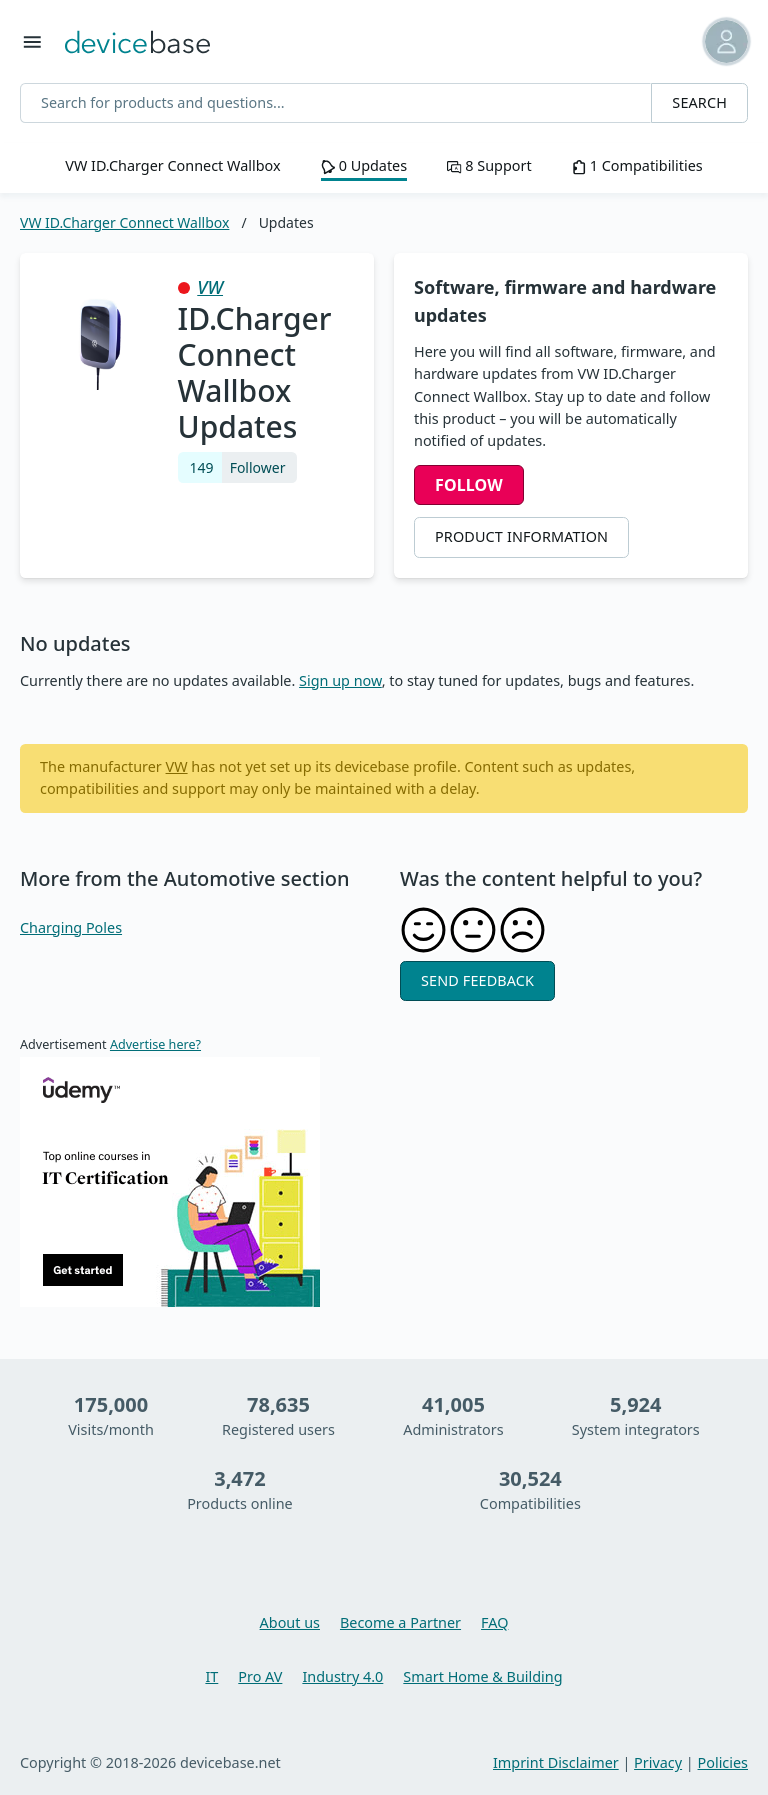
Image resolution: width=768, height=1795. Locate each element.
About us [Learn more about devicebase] (290, 1622)
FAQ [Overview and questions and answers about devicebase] (494, 1622)
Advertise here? (155, 1044)
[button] (711, 41)
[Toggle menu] (32, 42)
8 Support (489, 165)
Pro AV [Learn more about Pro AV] (260, 1676)
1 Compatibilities (637, 165)
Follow (469, 485)
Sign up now (340, 680)
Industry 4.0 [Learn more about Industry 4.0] (342, 1676)
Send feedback (477, 980)
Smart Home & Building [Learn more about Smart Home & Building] (482, 1676)
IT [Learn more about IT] (211, 1676)
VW (210, 287)
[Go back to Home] (137, 41)
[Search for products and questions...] (335, 103)
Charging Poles (71, 927)
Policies (723, 1762)
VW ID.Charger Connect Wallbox (172, 165)
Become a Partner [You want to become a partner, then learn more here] (400, 1622)
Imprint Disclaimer (556, 1762)
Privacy (658, 1762)
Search (699, 102)
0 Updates (364, 165)
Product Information (521, 536)
